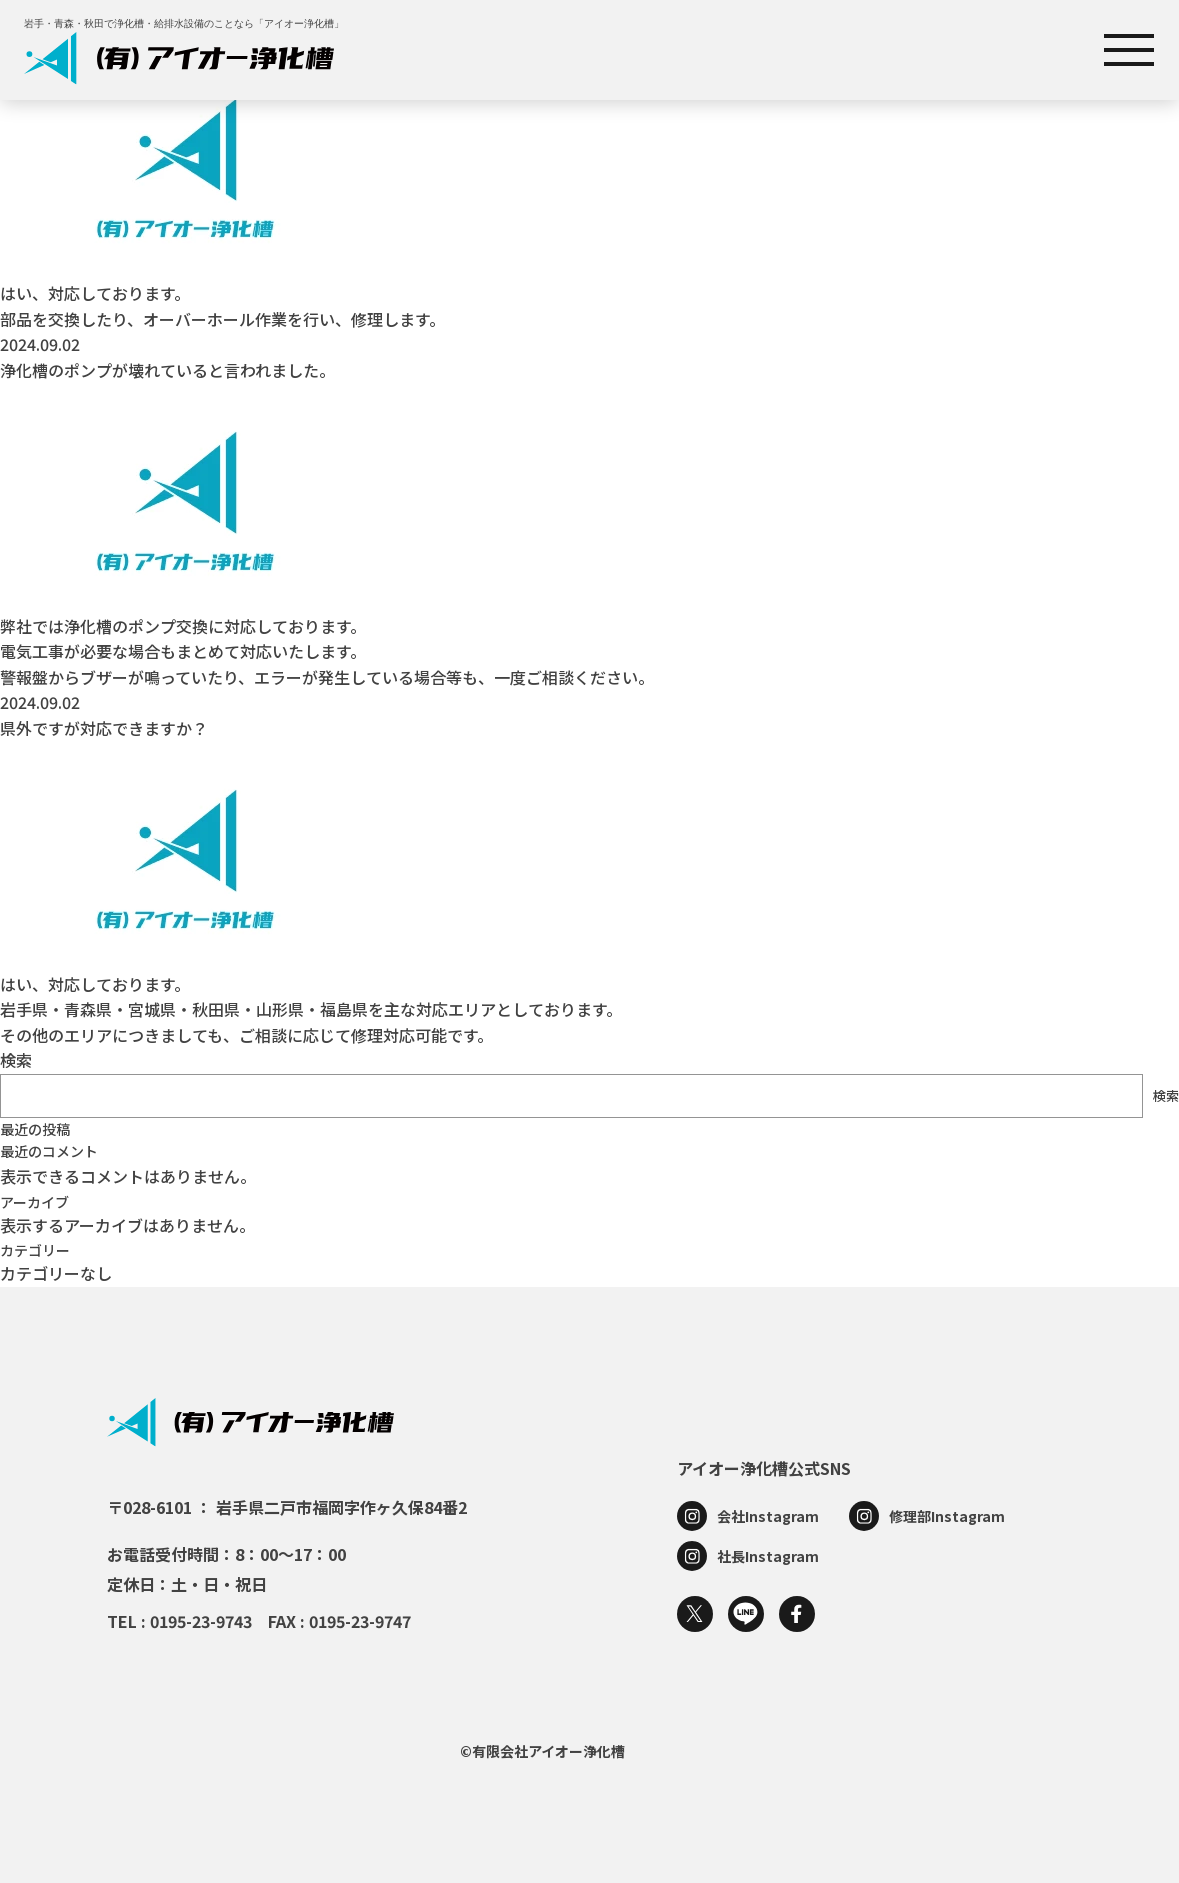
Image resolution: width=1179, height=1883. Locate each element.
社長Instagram (768, 1556)
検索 (16, 1060)
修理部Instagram (947, 1516)
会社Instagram (768, 1516)
